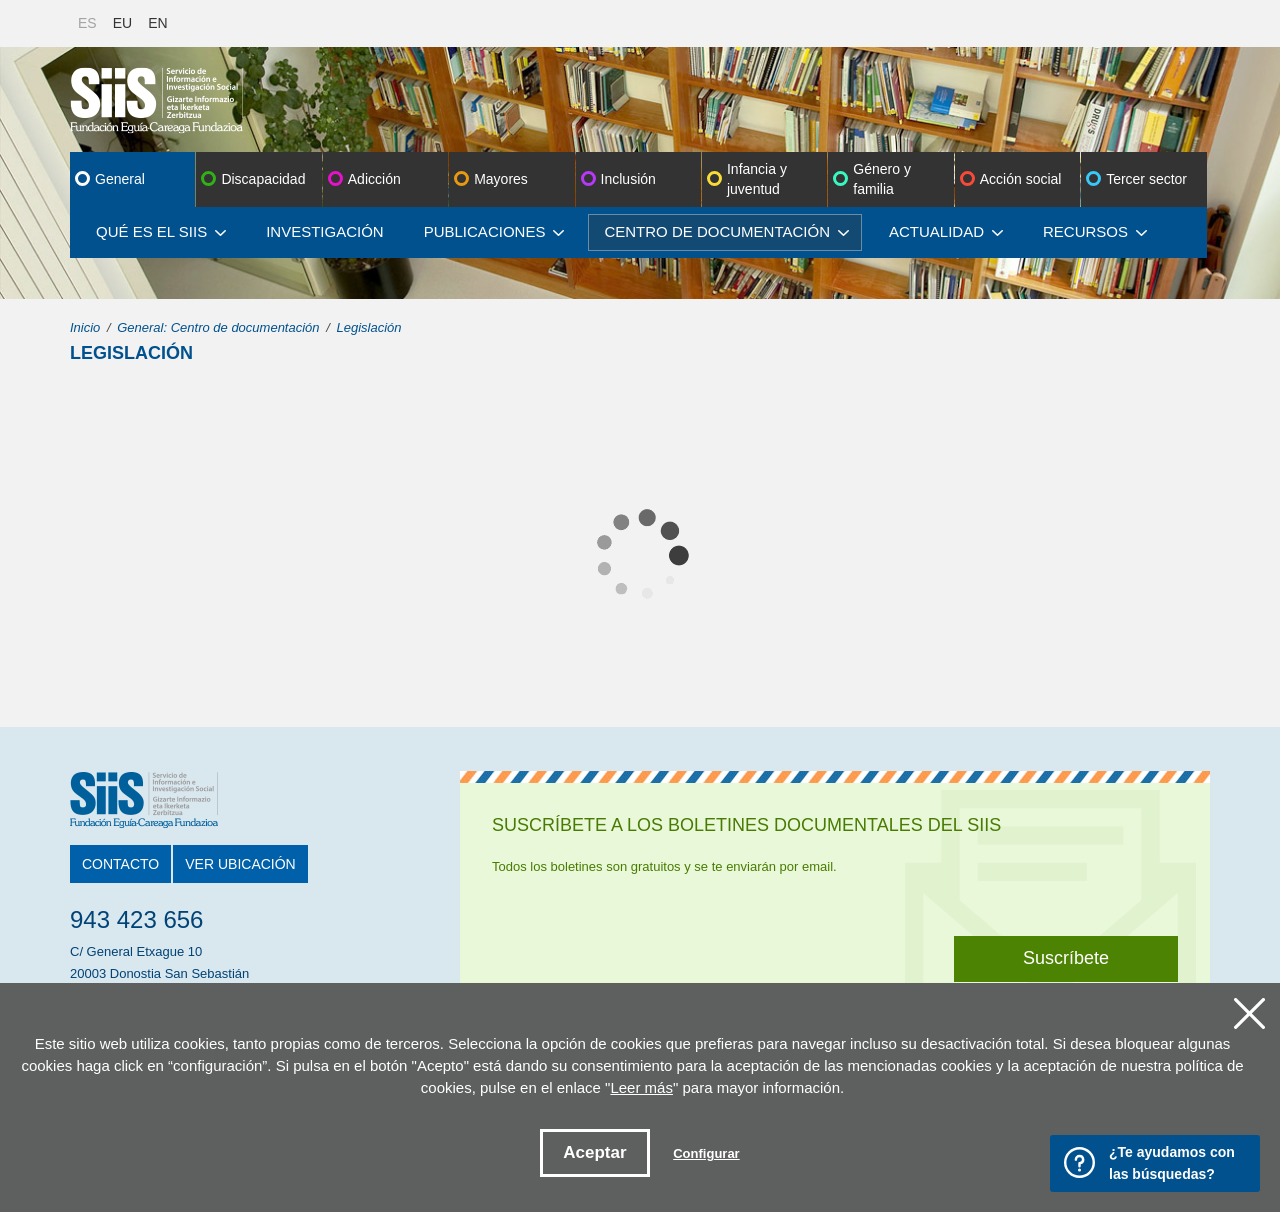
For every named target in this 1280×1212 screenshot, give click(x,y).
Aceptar (594, 1152)
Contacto (120, 864)
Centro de (726, 231)
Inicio (85, 327)
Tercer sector (1146, 179)
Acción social (1021, 179)
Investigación (325, 231)
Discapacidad (263, 179)
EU (122, 23)
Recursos (1095, 231)
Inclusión (628, 179)
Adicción (374, 179)
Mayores (501, 179)
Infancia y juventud (757, 179)
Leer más (641, 1087)
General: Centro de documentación (218, 327)
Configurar (706, 1153)
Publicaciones (494, 231)
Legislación (368, 327)
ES (87, 23)
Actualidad (946, 231)
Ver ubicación (240, 864)
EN (157, 23)
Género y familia (882, 179)
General (120, 179)
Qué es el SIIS (161, 231)
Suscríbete (1066, 958)
